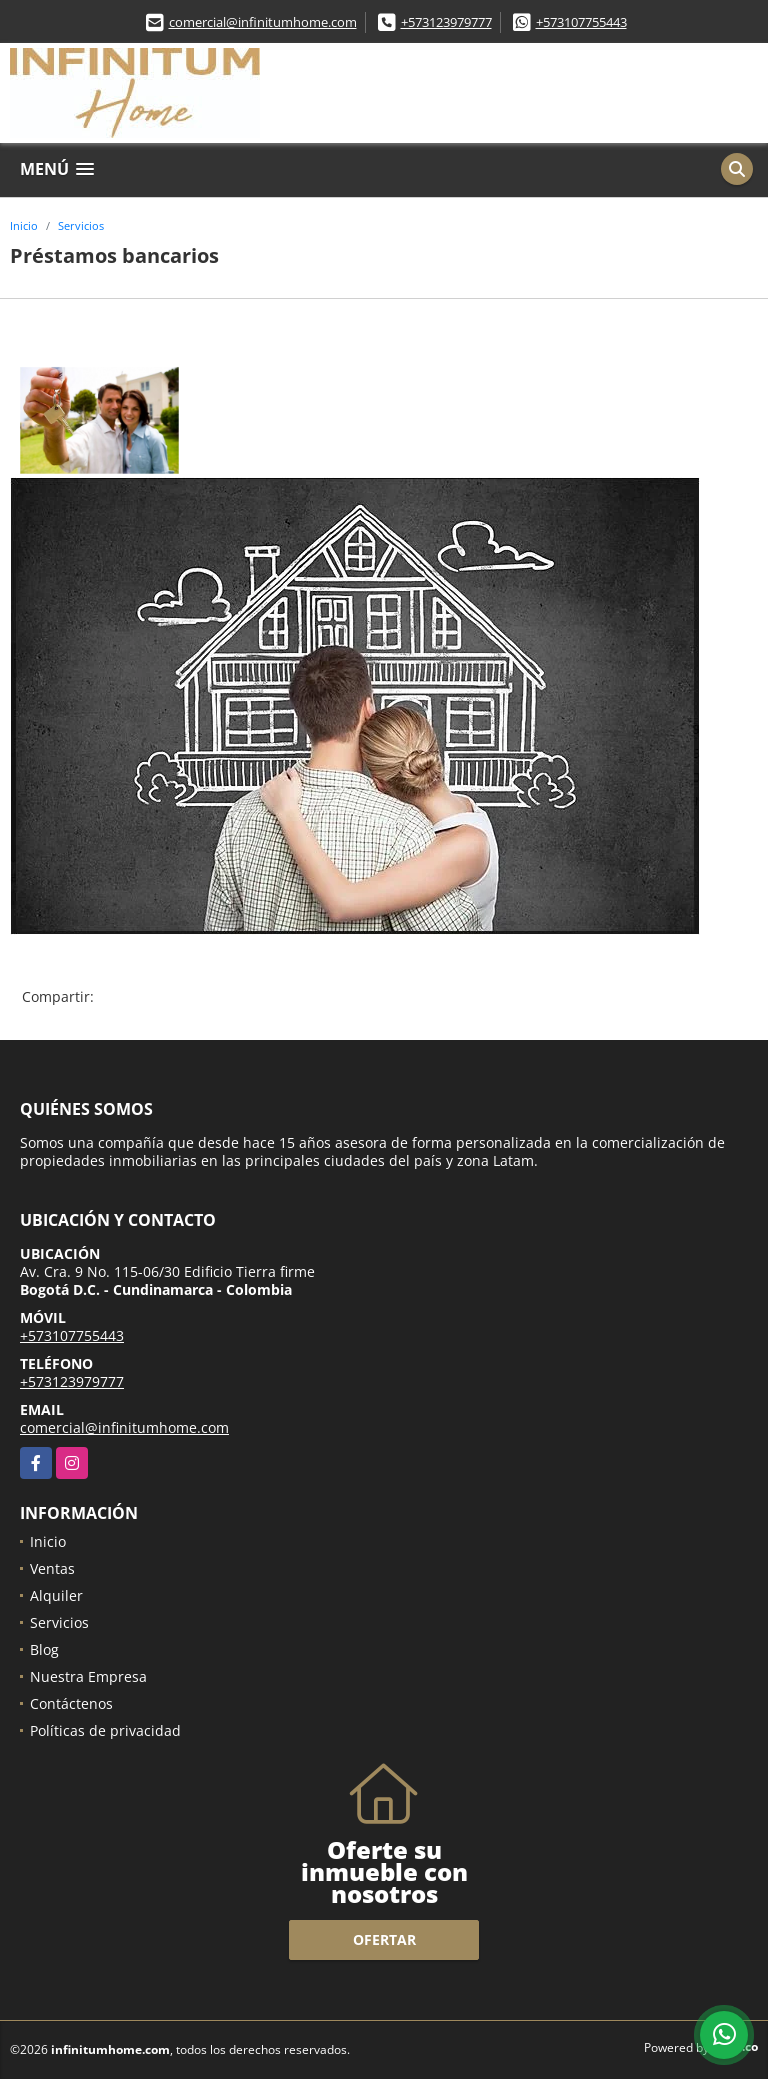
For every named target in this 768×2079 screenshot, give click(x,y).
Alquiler (56, 1595)
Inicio (24, 225)
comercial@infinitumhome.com (263, 22)
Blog (44, 1649)
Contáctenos (71, 1703)
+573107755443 (581, 22)
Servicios (81, 225)
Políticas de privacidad (105, 1730)
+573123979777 (446, 22)
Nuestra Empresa (88, 1676)
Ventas (52, 1568)
